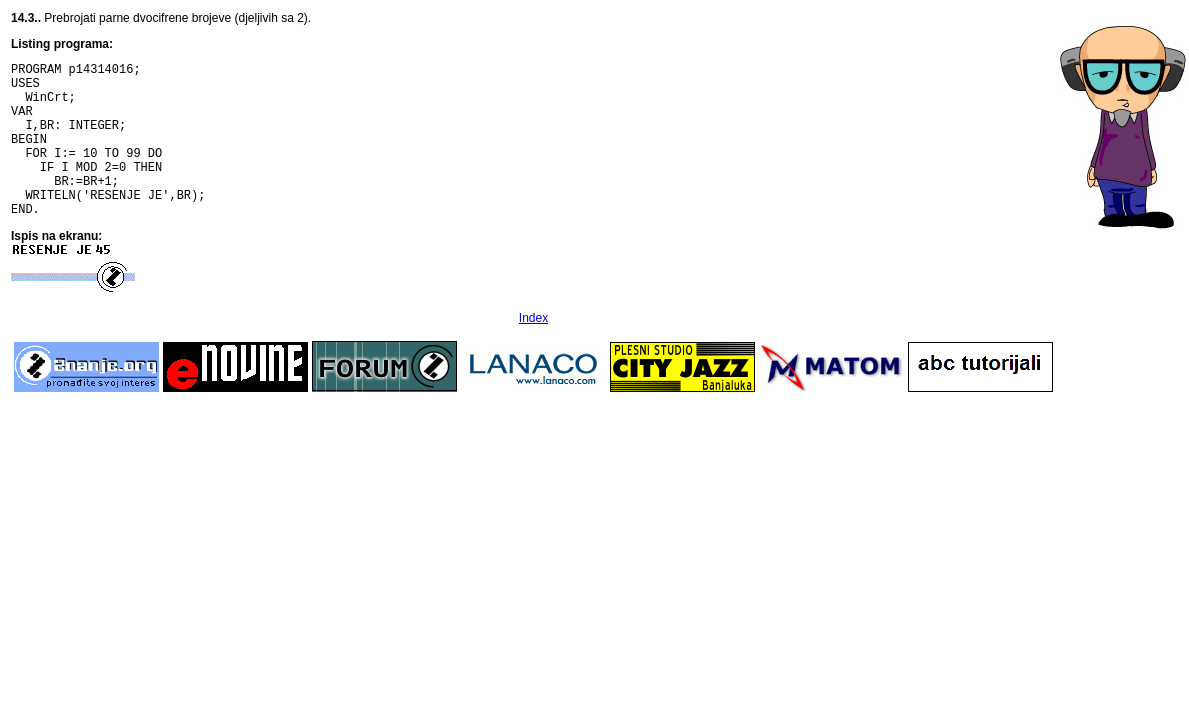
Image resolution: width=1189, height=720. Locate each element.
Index (533, 351)
